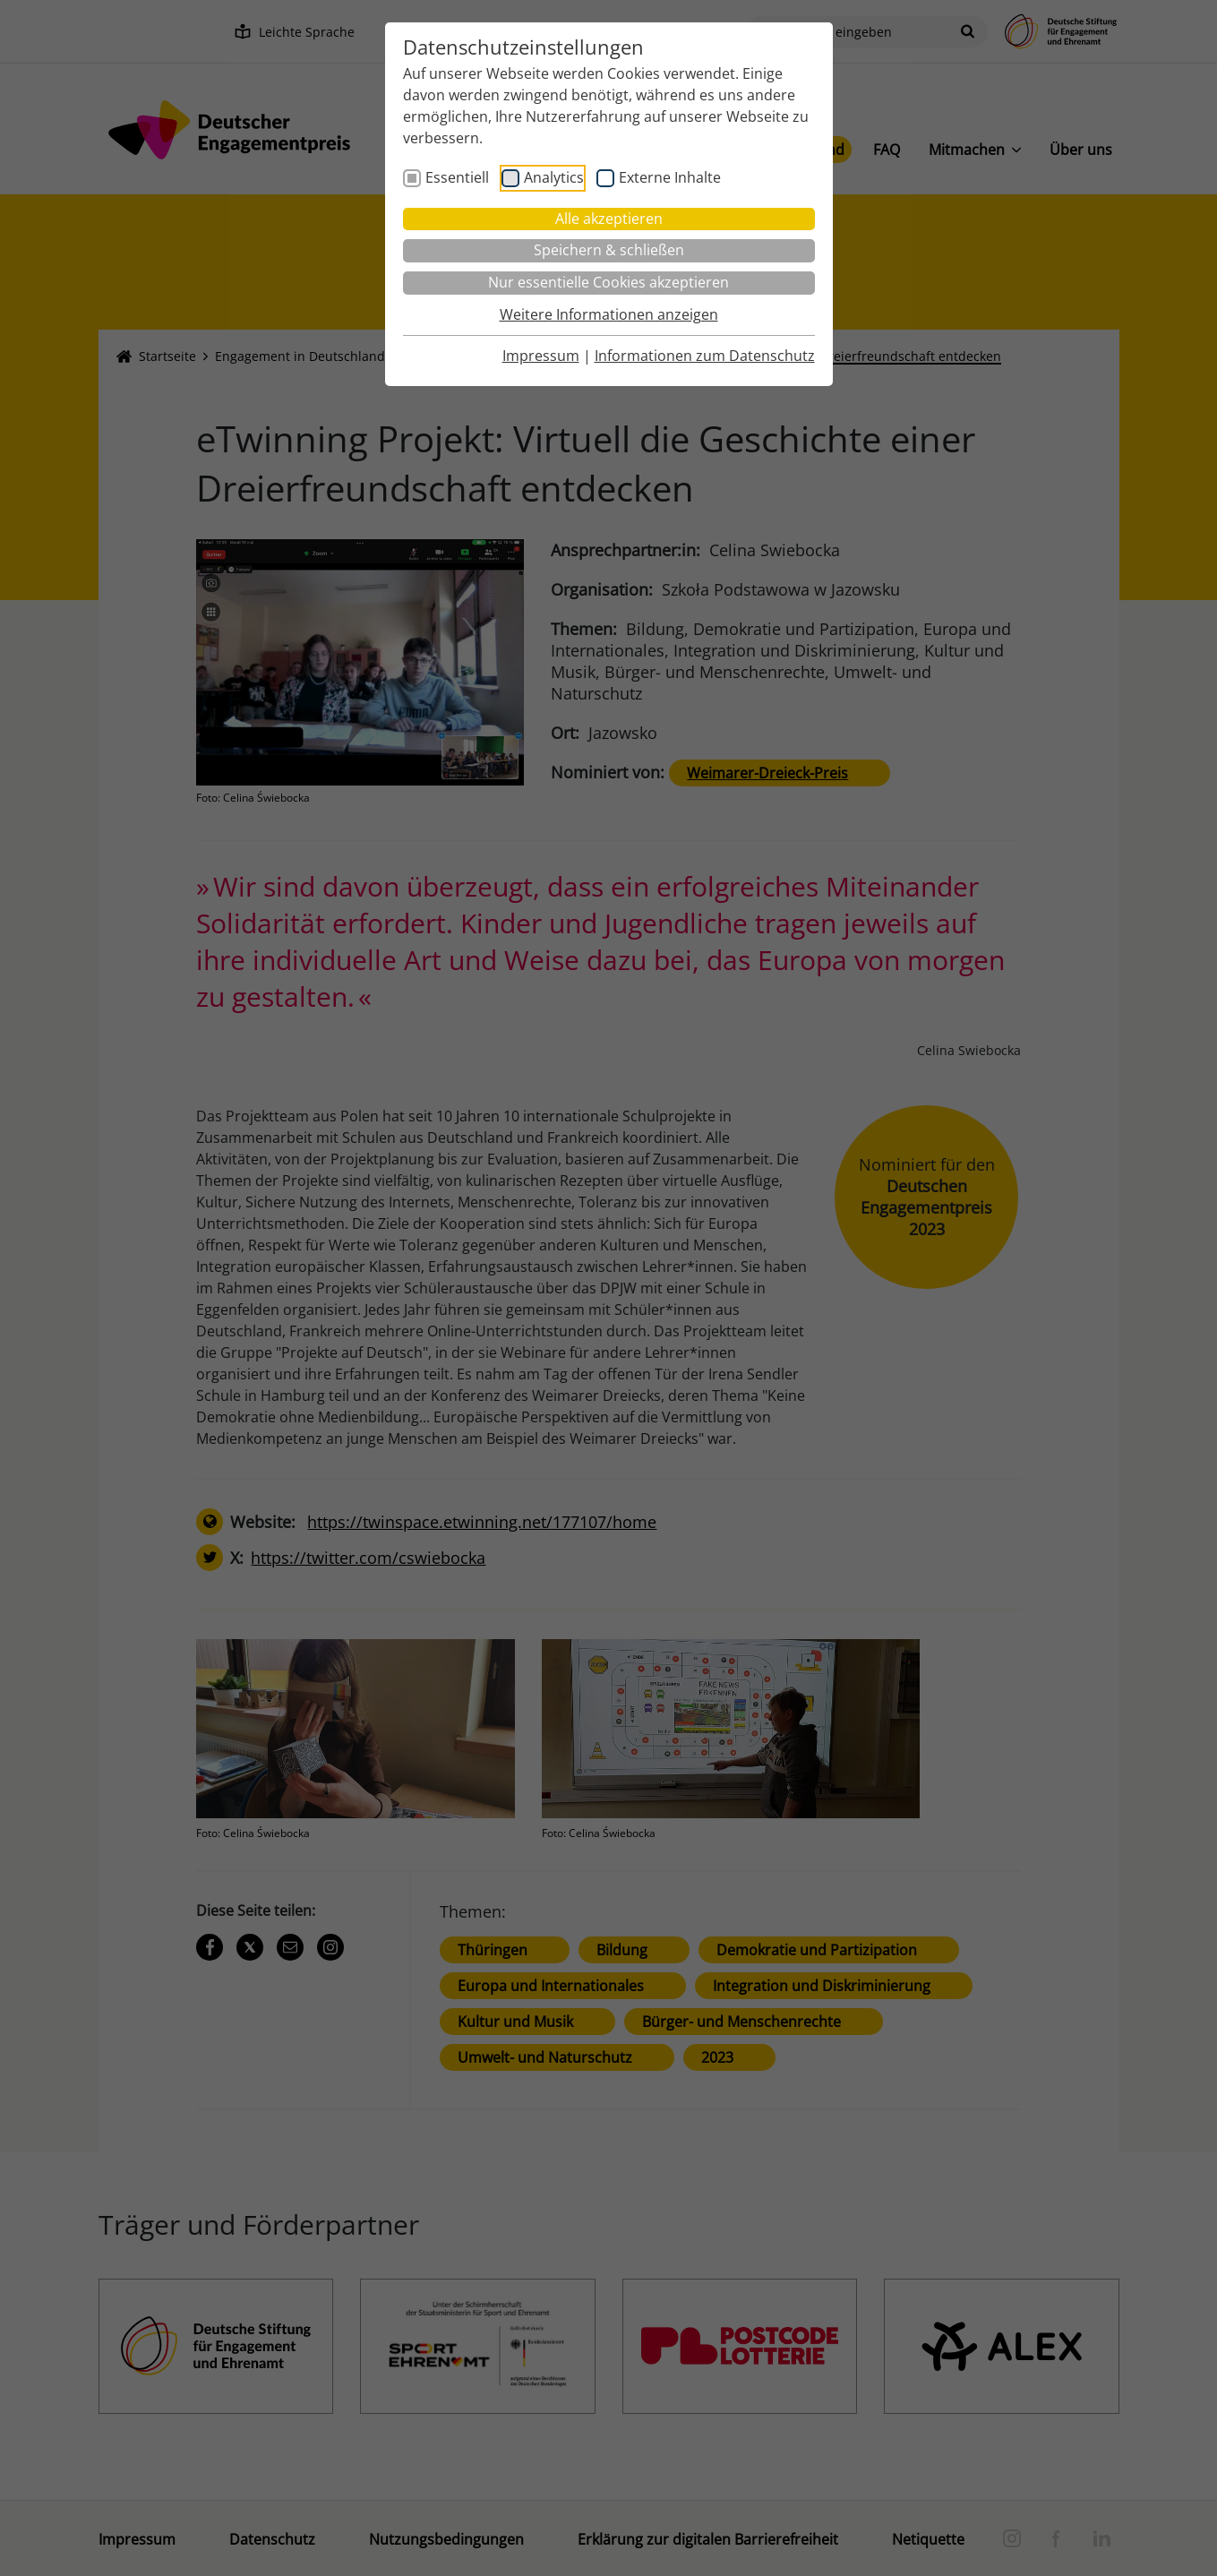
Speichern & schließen (609, 250)
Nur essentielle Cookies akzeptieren (608, 282)
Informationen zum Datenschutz (705, 355)
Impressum (540, 355)
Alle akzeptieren (609, 218)
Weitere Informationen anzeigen (609, 314)
